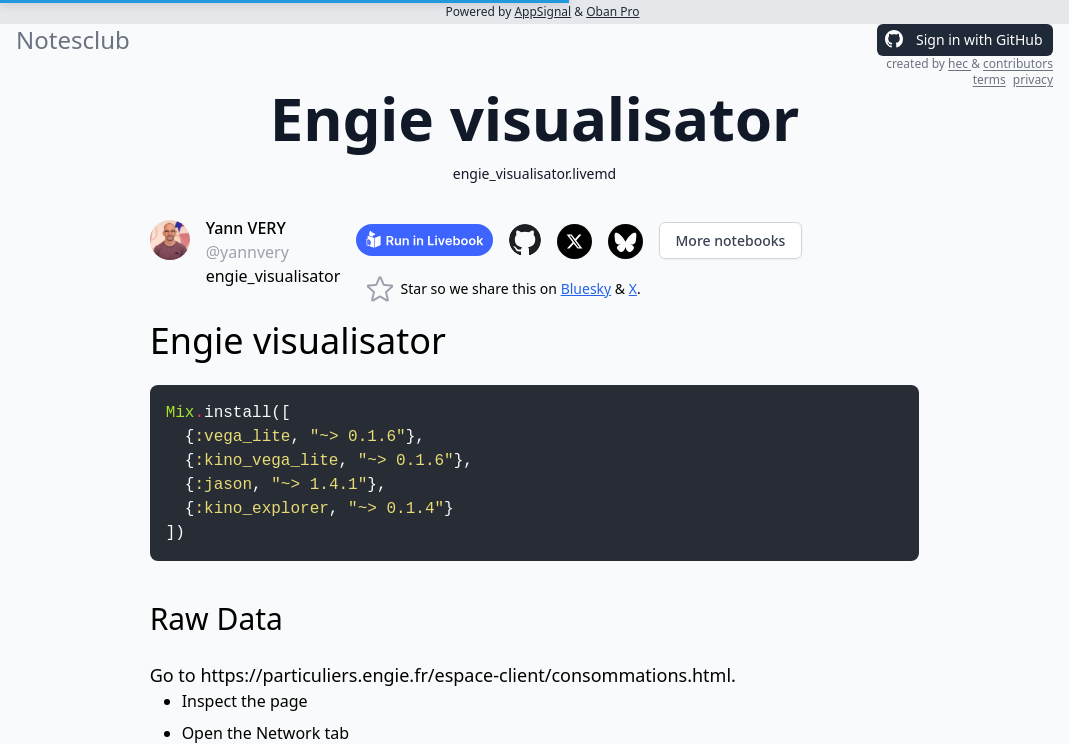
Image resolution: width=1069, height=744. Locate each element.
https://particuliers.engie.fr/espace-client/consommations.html (465, 675)
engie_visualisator (273, 276)
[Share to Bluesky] (625, 241)
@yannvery (247, 252)
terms (989, 79)
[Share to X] (574, 241)
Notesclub (73, 40)
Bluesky (586, 288)
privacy (1033, 79)
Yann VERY (246, 228)
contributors (1018, 63)
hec (959, 63)
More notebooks (731, 240)
